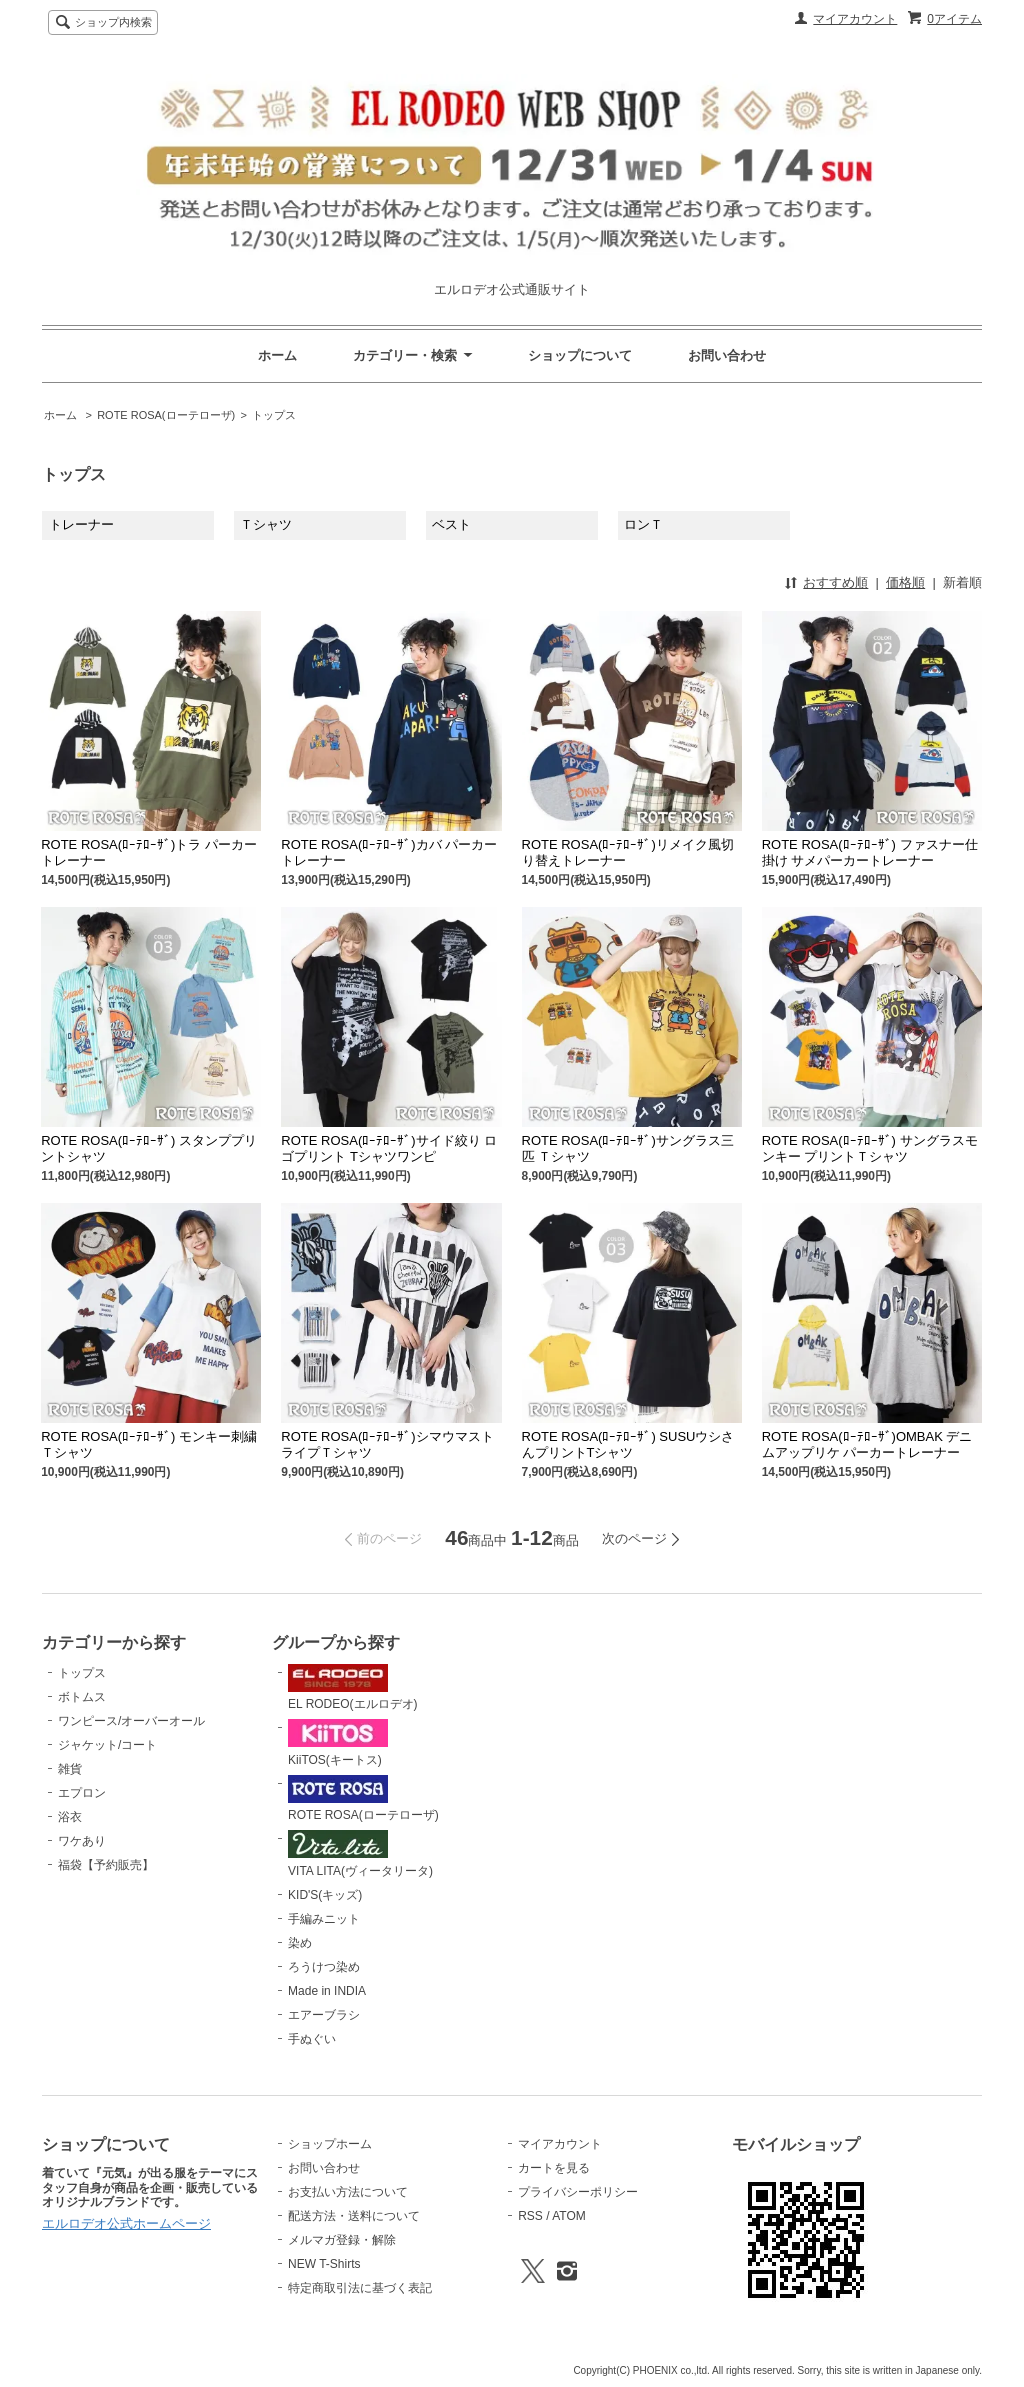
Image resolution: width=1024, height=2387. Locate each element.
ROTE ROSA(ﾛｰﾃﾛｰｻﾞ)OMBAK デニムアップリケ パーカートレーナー (867, 1444)
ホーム (277, 355)
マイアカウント (855, 19)
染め (300, 1943)
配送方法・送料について (354, 2216)
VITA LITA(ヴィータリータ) (360, 1854)
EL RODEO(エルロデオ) (352, 1688)
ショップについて (580, 355)
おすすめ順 (835, 582)
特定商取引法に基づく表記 (360, 2288)
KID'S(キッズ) (325, 1895)
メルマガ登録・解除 (342, 2240)
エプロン (82, 1793)
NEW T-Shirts (324, 2264)
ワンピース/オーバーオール (131, 1721)
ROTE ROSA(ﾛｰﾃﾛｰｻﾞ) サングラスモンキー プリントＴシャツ (870, 1148)
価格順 (905, 582)
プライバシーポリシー (578, 2192)
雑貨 (70, 1769)
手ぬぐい (312, 2039)
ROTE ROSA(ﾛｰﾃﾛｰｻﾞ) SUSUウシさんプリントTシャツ (628, 1444)
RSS (530, 2216)
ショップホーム (330, 2144)
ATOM (569, 2216)
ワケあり (82, 1841)
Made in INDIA (327, 1991)
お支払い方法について (348, 2192)
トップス (274, 415)
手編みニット (324, 1919)
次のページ (634, 1538)
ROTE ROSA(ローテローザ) (166, 415)
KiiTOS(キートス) (338, 1743)
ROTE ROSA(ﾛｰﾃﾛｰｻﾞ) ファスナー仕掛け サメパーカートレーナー (870, 852)
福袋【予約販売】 (106, 1865)
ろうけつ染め (324, 1967)
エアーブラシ (324, 2015)
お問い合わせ (727, 355)
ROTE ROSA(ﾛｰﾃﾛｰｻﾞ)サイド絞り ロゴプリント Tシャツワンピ (389, 1148)
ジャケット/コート (107, 1745)
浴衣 (70, 1817)
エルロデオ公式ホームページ (126, 2223)
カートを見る (554, 2168)
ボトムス (82, 1697)
